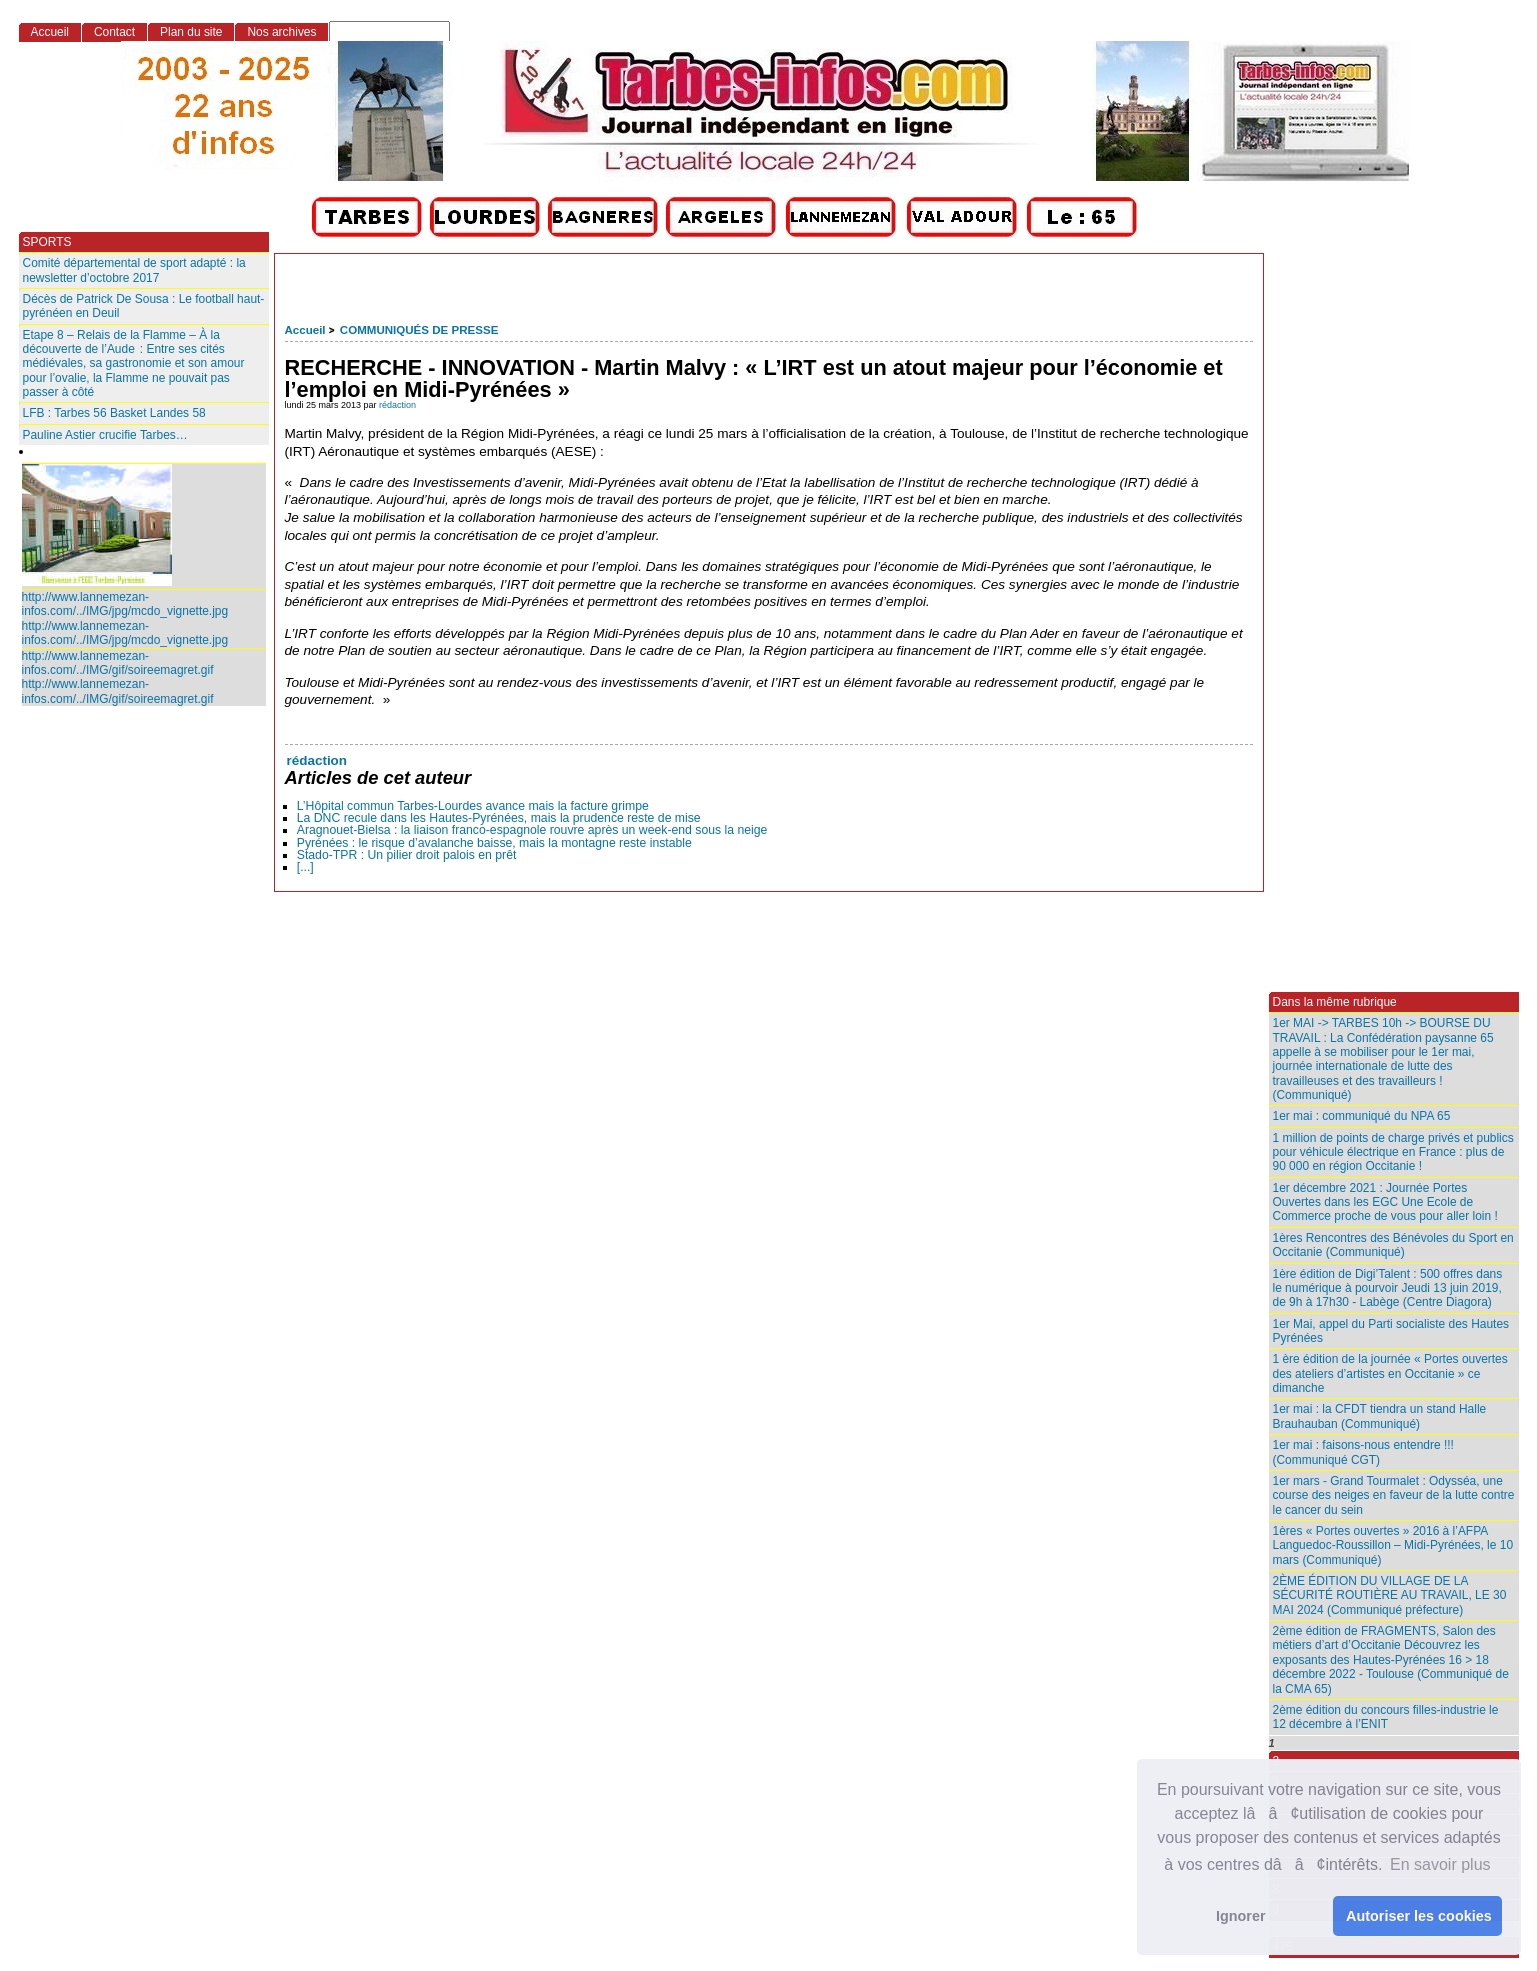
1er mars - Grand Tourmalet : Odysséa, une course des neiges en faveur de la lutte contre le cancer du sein (1394, 1495)
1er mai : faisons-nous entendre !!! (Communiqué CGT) (1363, 1452)
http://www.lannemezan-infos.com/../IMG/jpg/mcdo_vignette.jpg (125, 604)
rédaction (397, 405)
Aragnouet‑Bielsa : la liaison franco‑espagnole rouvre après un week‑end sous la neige (532, 830)
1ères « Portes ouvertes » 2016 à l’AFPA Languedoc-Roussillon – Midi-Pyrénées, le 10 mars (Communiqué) (1393, 1545)
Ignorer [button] (1241, 1916)
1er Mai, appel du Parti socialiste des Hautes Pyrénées (1391, 1331)
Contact (114, 32)
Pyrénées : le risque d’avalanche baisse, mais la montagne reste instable (494, 843)
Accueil (305, 330)
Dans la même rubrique (1335, 1002)
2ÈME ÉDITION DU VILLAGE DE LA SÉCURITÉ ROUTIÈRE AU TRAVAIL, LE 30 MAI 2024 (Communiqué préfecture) (1390, 1595)
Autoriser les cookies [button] (1419, 1916)
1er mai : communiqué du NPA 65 (1362, 1116)
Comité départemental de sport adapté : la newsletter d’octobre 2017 (134, 270)
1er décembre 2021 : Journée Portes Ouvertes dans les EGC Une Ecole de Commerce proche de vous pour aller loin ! (1385, 1202)
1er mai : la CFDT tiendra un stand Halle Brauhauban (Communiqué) (1380, 1416)
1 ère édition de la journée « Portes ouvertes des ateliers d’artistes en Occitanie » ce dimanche (1390, 1373)
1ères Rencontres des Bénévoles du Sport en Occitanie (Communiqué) (1393, 1245)
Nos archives (281, 32)
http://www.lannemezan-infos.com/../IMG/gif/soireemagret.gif (118, 663)
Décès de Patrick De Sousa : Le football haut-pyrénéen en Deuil (144, 306)
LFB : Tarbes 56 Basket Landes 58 (114, 413)
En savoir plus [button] (1440, 1864)
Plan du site (191, 32)
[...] (305, 867)
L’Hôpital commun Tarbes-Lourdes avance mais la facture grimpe (473, 806)
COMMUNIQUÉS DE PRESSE (419, 330)
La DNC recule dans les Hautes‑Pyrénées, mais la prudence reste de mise (499, 818)
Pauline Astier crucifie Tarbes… (105, 435)
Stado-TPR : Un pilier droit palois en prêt (407, 855)
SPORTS (47, 242)
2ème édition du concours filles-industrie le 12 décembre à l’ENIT (1386, 1717)
